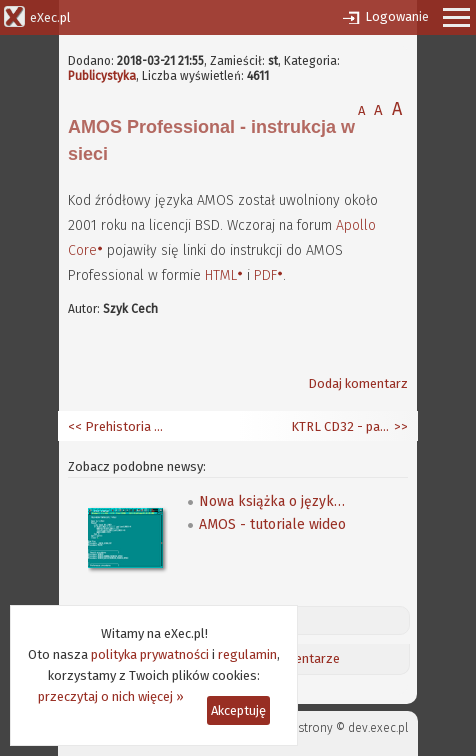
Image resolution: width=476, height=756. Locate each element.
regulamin (247, 654)
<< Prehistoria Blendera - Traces (118, 426)
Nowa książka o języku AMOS (274, 501)
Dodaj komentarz (358, 383)
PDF (265, 275)
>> (399, 426)
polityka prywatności (150, 654)
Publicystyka (102, 76)
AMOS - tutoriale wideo (272, 524)
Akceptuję (238, 710)
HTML (221, 275)
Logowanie (397, 16)
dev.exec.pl (378, 728)
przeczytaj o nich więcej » (111, 696)
